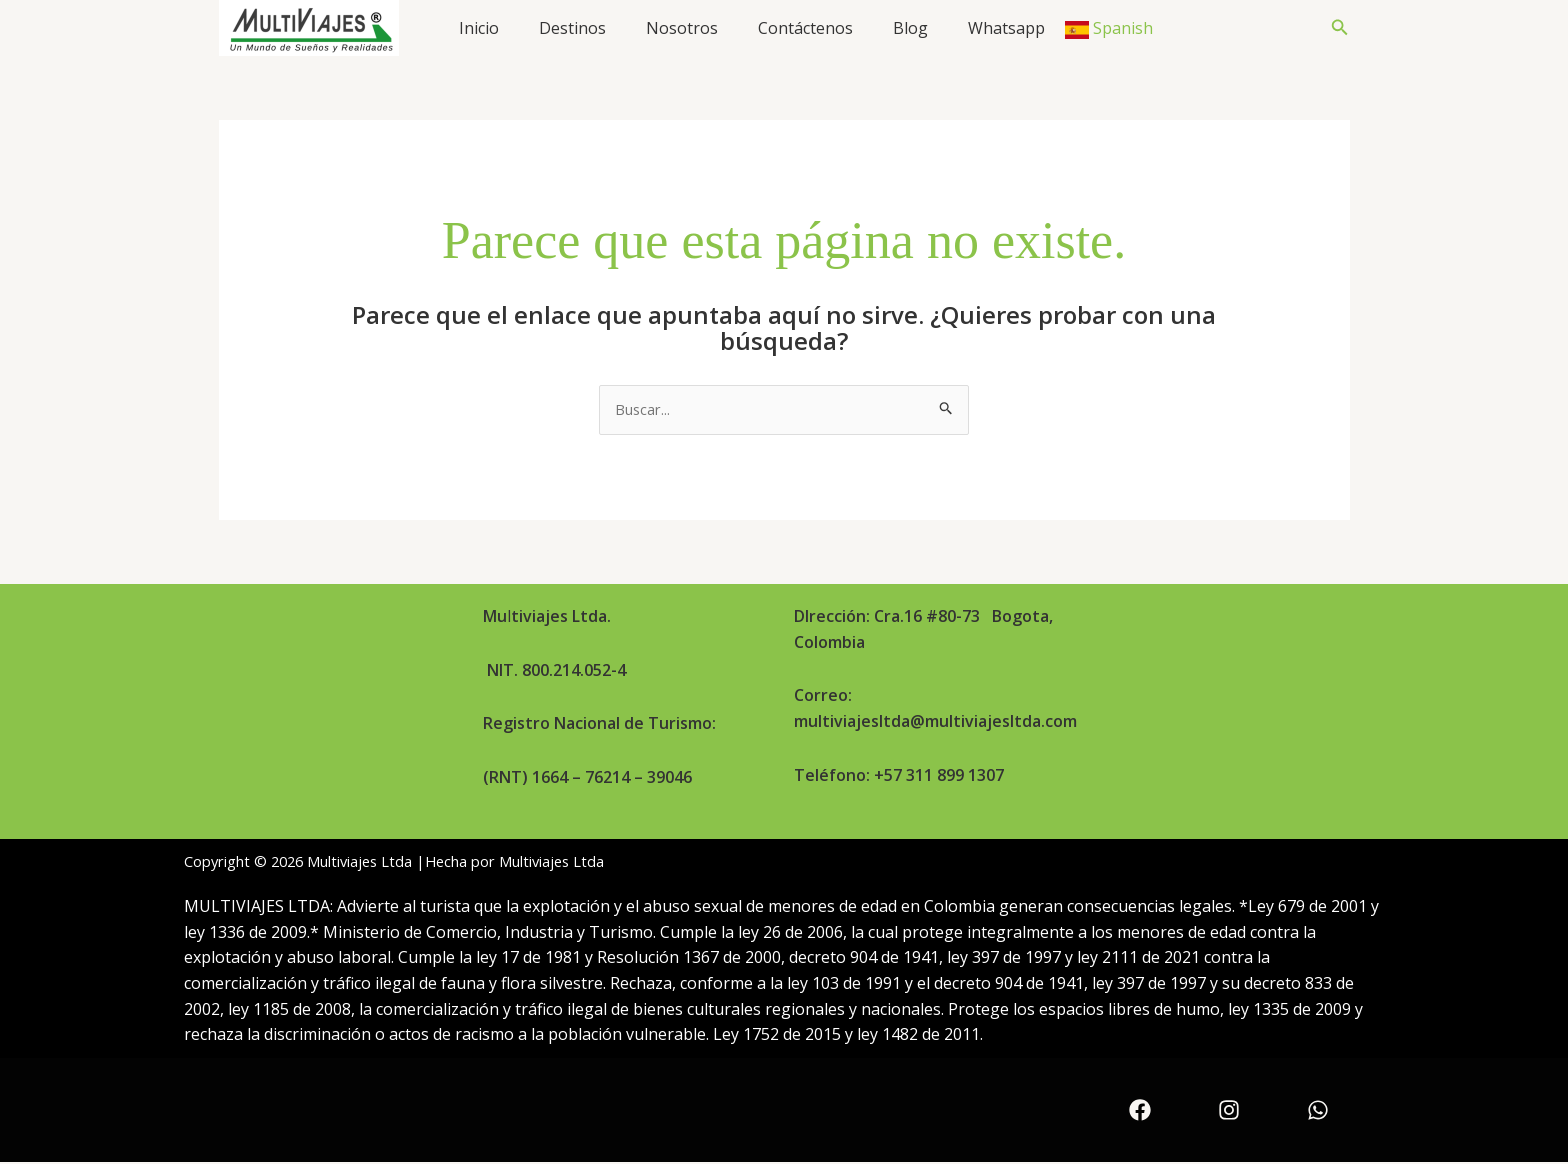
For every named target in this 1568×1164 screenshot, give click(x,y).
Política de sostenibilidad (1213, 721)
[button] (1340, 28)
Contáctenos (805, 28)
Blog (910, 28)
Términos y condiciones (1209, 629)
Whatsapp (1006, 28)
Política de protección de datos (1235, 675)
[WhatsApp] (1318, 1112)
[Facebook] (1140, 1112)
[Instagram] (1229, 1112)
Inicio (479, 28)
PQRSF (1145, 767)
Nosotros (682, 28)
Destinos (572, 28)
